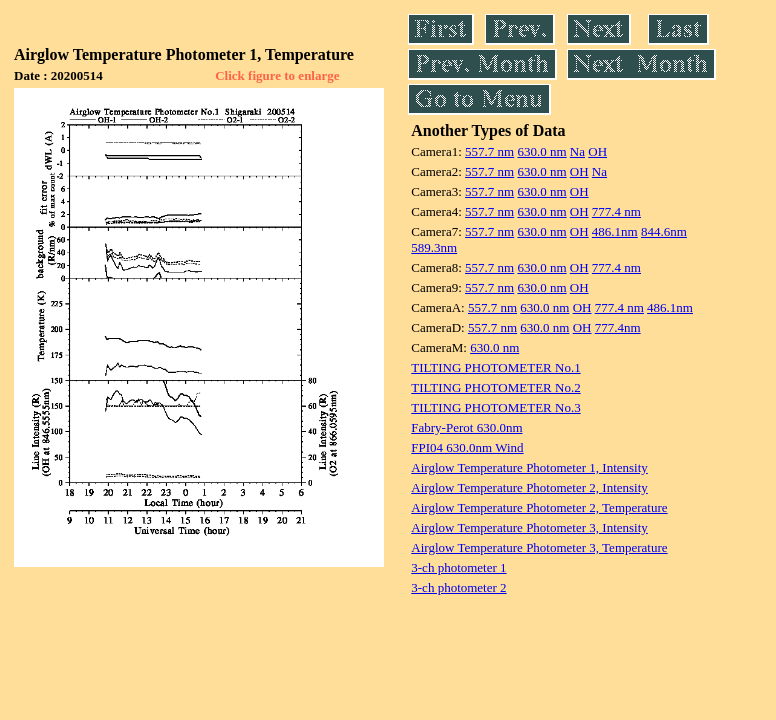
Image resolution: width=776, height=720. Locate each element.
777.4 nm (616, 211)
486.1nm (615, 231)
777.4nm (618, 327)
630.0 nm (541, 151)
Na (577, 151)
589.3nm (434, 247)
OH (597, 151)
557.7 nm (489, 151)
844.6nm (664, 231)
